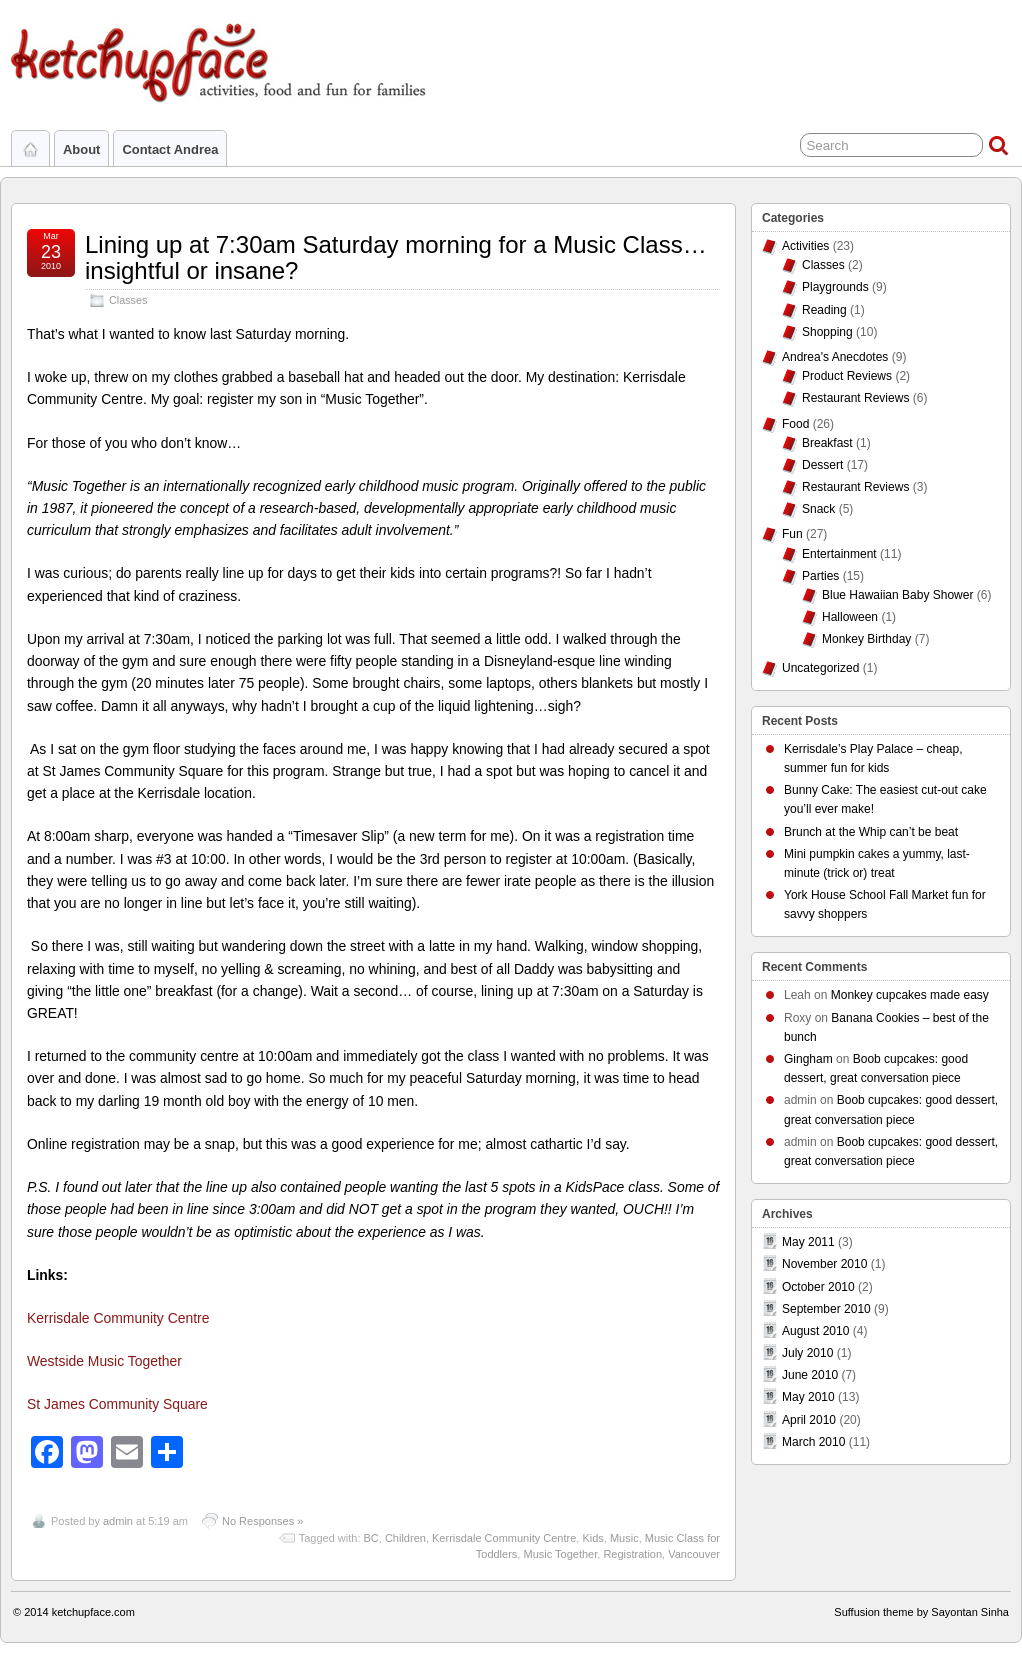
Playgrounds (835, 287)
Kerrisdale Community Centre (118, 1318)
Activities (805, 246)
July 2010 (807, 1353)
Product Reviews (847, 376)
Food (795, 424)
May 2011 (808, 1242)
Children (405, 1538)
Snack (818, 509)
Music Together (560, 1554)
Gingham (808, 1059)
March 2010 (813, 1442)
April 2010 (809, 1420)
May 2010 (808, 1397)
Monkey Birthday (866, 639)
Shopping (827, 332)
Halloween (850, 617)
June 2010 (810, 1375)
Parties (820, 576)
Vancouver (694, 1554)
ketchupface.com (93, 1612)
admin (118, 1521)
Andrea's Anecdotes (835, 357)
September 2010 (826, 1309)
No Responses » (262, 1521)
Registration (632, 1554)
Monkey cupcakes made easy (910, 995)
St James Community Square (117, 1404)
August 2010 (815, 1331)
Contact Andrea (170, 149)
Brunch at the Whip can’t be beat (871, 832)
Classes (128, 300)
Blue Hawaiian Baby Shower (897, 595)
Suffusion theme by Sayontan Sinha (921, 1612)
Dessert (822, 465)
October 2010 (818, 1287)
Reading (824, 310)
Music (624, 1538)
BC (371, 1538)
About (81, 149)
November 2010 (824, 1264)
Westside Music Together (104, 1361)
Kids (592, 1538)
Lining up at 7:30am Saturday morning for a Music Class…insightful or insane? (396, 257)
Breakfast (827, 443)
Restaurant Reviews (855, 398)
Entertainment (839, 554)
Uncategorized (820, 668)
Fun (792, 534)
